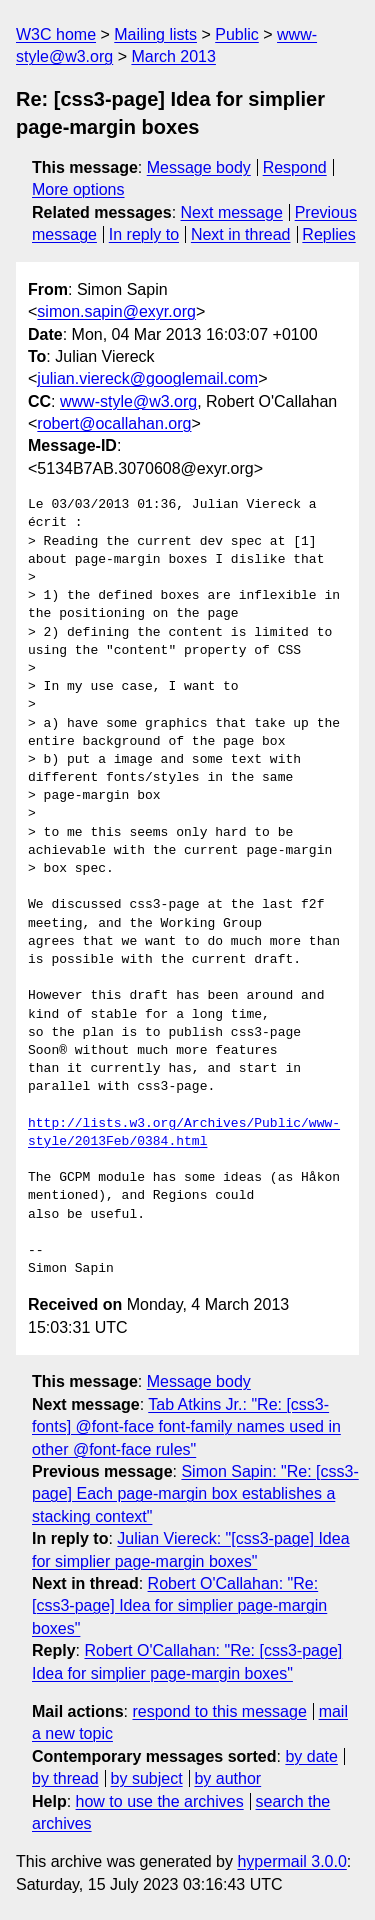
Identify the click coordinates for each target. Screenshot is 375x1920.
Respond (295, 167)
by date (311, 1756)
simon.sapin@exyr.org (116, 311)
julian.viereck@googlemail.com (147, 378)
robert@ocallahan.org (114, 423)
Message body (199, 167)
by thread (65, 1778)
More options (78, 189)
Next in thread (241, 234)
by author (227, 1778)
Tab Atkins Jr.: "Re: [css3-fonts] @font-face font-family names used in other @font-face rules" (186, 1427)
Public (237, 34)
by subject (147, 1778)
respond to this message (219, 1711)
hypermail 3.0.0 (291, 1861)
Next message (232, 212)
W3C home (56, 34)
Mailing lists (155, 34)
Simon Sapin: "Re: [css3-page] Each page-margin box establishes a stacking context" (195, 1494)
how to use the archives (160, 1801)
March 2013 (173, 56)
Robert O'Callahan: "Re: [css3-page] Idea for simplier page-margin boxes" (179, 1606)
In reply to (144, 234)
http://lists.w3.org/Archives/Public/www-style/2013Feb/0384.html (184, 1133)
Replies (328, 234)
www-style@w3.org (128, 401)
